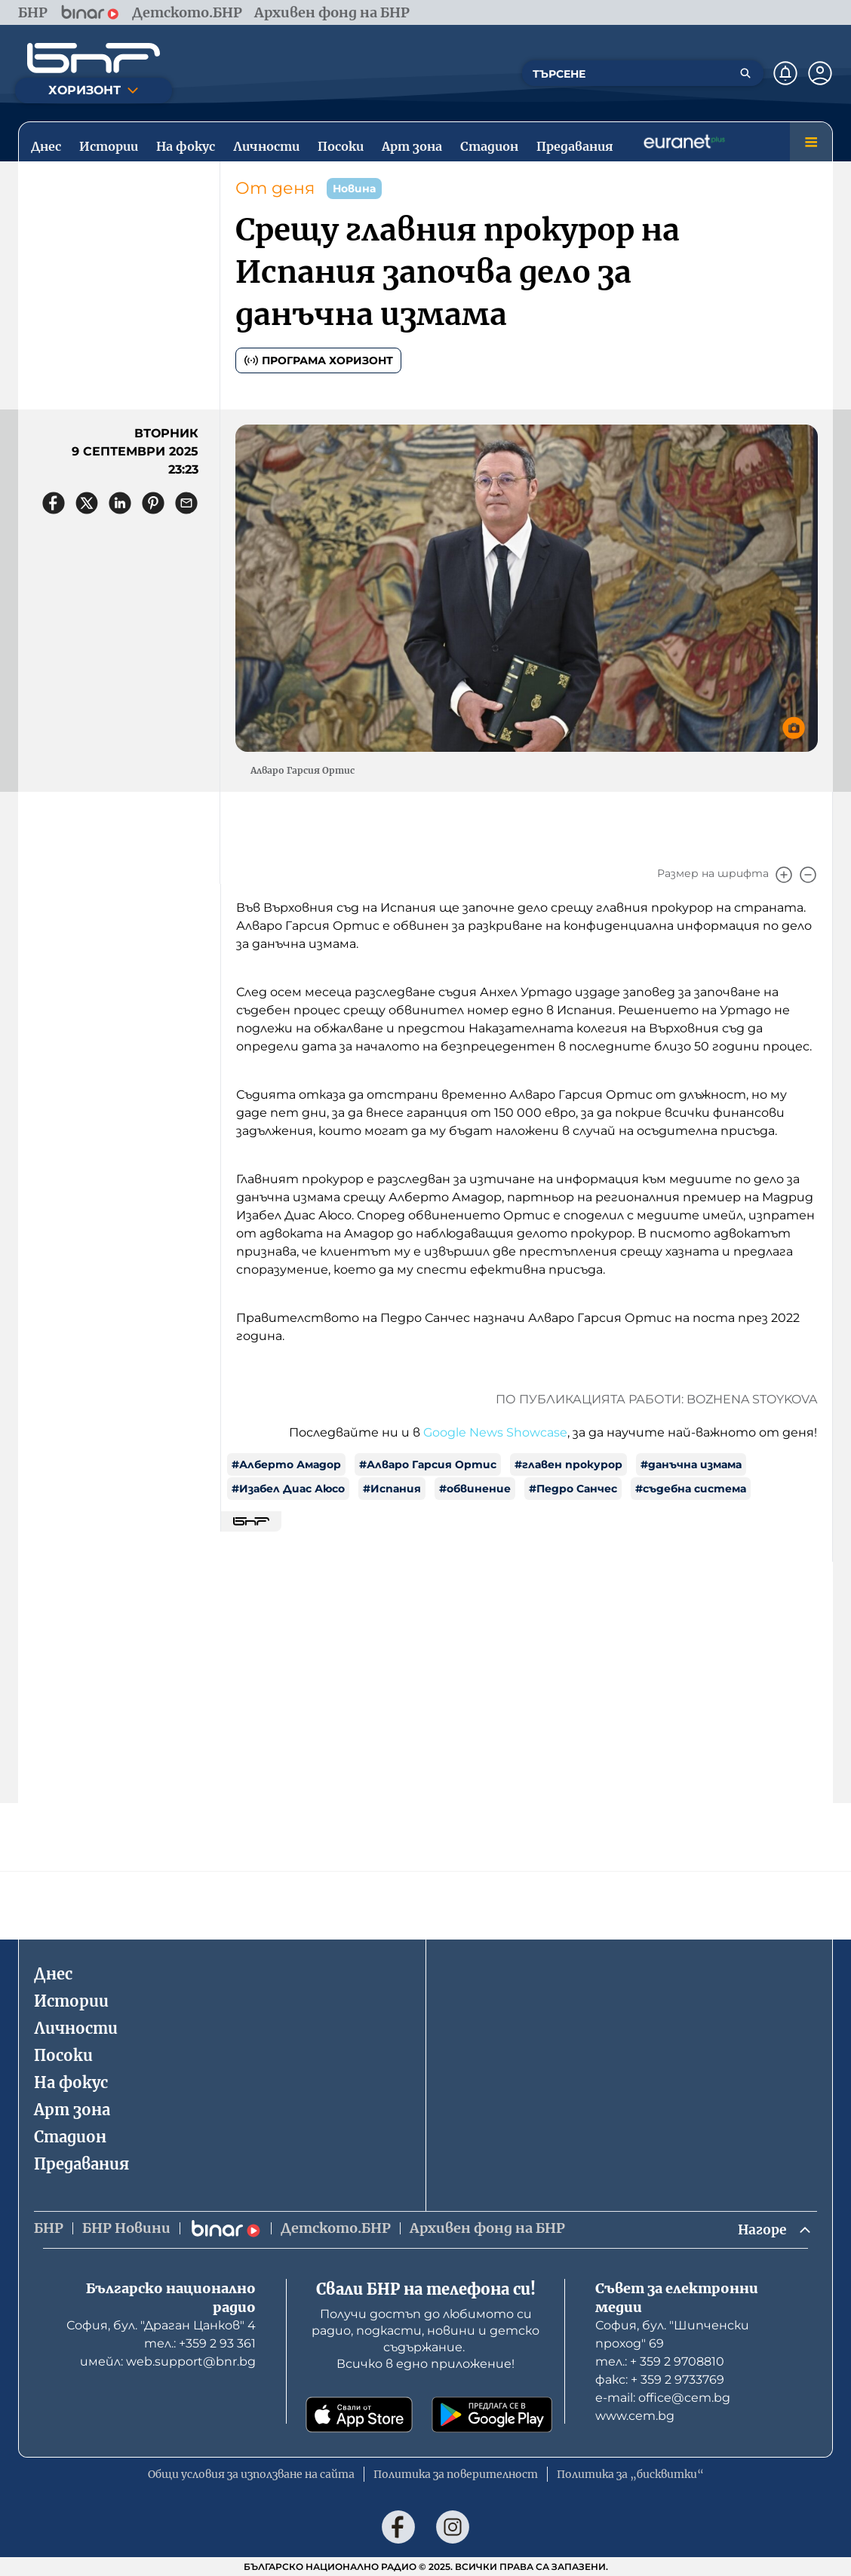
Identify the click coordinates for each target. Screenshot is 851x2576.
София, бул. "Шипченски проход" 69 (672, 2334)
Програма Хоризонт (318, 360)
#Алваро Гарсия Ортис (427, 1464)
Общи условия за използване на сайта (251, 2474)
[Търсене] (745, 73)
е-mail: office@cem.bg (662, 2397)
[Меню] (811, 142)
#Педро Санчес (573, 1488)
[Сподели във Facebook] (53, 503)
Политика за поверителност (455, 2474)
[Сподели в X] (87, 503)
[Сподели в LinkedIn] (120, 503)
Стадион (70, 2136)
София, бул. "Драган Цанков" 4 (161, 2325)
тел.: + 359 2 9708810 (659, 2361)
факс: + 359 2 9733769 (659, 2379)
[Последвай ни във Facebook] (398, 2527)
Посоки (63, 2054)
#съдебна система (690, 1488)
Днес (53, 1973)
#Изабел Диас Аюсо (288, 1488)
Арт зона (72, 2108)
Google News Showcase (495, 1432)
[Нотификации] (785, 73)
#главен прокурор (568, 1464)
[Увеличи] (784, 875)
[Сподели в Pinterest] (153, 503)
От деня (275, 188)
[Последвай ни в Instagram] (453, 2527)
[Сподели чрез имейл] (186, 503)
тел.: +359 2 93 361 (200, 2343)
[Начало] (93, 58)
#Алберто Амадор (286, 1464)
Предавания (81, 2163)
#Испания (392, 1488)
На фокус (71, 2081)
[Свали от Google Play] (492, 2415)
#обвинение (475, 1488)
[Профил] (820, 73)
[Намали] (808, 875)
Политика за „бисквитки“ (630, 2474)
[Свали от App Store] (359, 2415)
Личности (76, 2027)
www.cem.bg (634, 2416)
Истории (71, 2000)
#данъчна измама (691, 1464)
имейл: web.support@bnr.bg (168, 2361)
